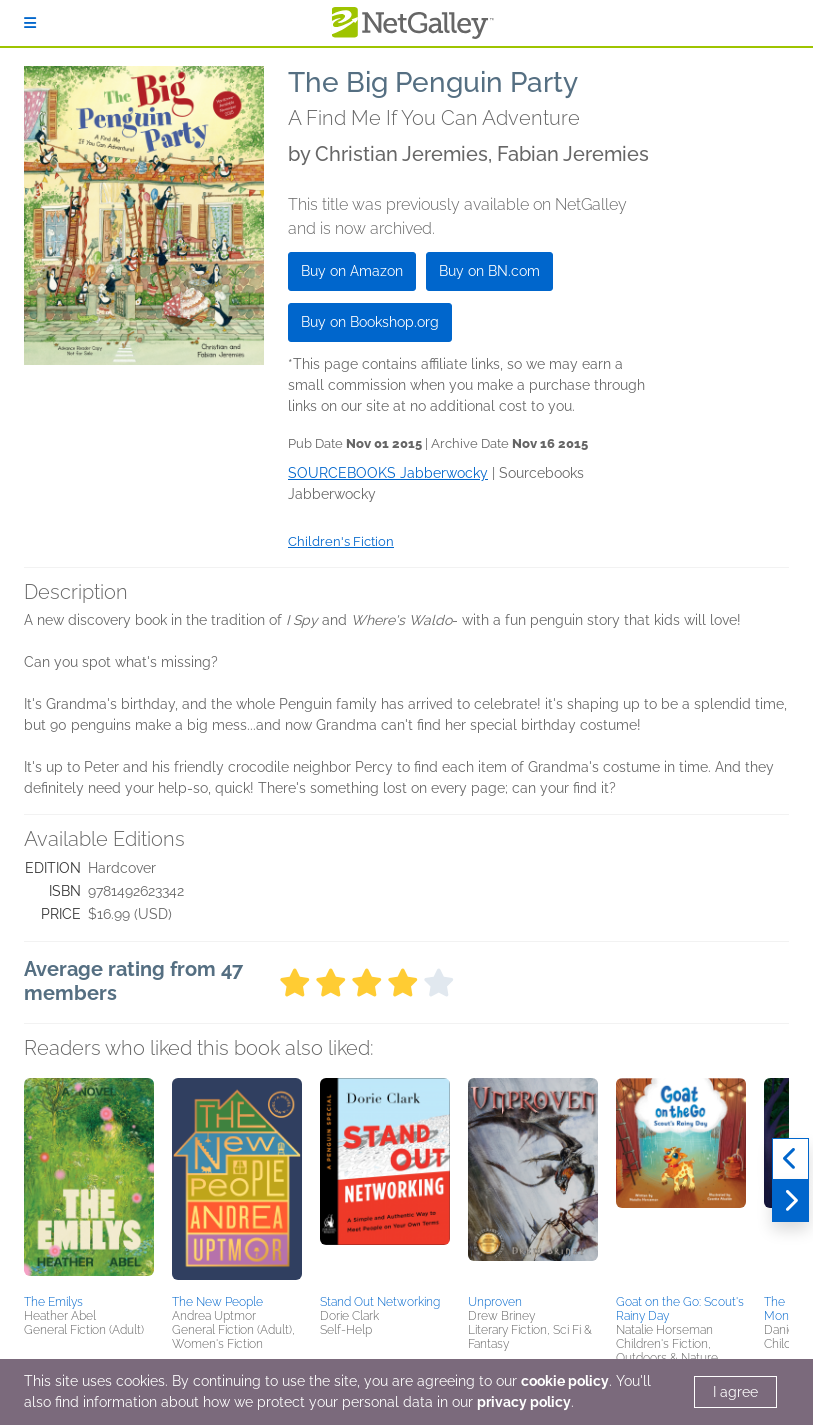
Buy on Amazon (352, 271)
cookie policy (565, 1381)
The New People (217, 1302)
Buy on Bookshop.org (370, 322)
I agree (735, 1392)
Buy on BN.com (489, 271)
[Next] (790, 1201)
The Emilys (53, 1302)
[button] (89, 1183)
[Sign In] (30, 23)
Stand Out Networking (380, 1302)
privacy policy (524, 1402)
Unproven (495, 1302)
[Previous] (790, 1159)
